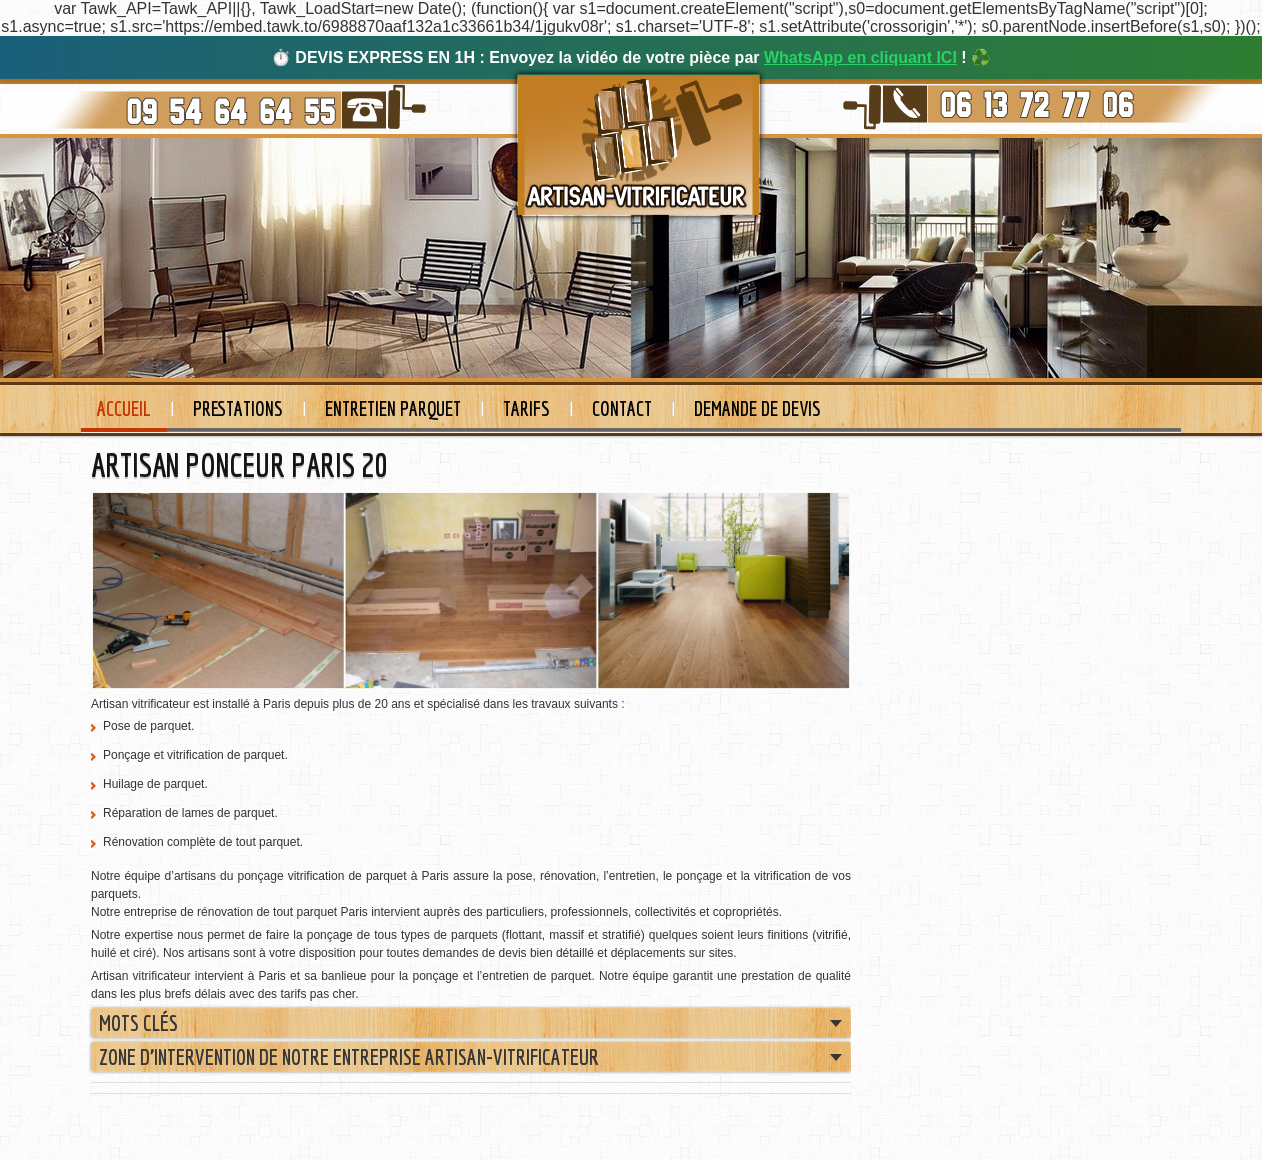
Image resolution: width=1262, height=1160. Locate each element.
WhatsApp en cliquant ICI (860, 57)
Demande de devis (757, 408)
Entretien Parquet (393, 408)
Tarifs (526, 408)
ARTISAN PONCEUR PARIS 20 (239, 465)
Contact (622, 408)
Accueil (124, 408)
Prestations (238, 408)
